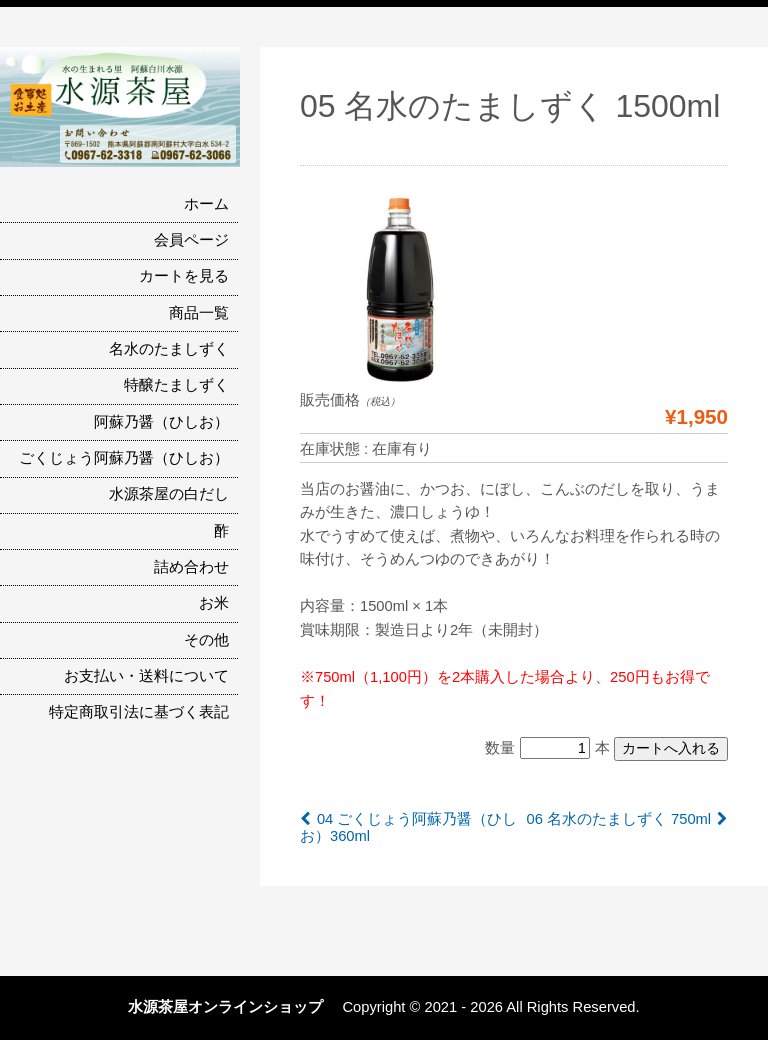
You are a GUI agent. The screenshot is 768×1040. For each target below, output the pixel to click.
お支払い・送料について (146, 676)
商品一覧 (199, 313)
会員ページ (191, 240)
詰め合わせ (191, 567)
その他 (206, 640)
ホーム (206, 204)
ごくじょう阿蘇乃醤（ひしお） (124, 458)
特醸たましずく (176, 385)
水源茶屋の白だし (169, 494)
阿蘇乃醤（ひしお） (161, 422)
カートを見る (184, 276)
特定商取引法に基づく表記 (139, 712)
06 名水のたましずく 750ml (618, 819)
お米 (214, 603)
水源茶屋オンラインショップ (233, 1007)
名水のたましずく (169, 349)
